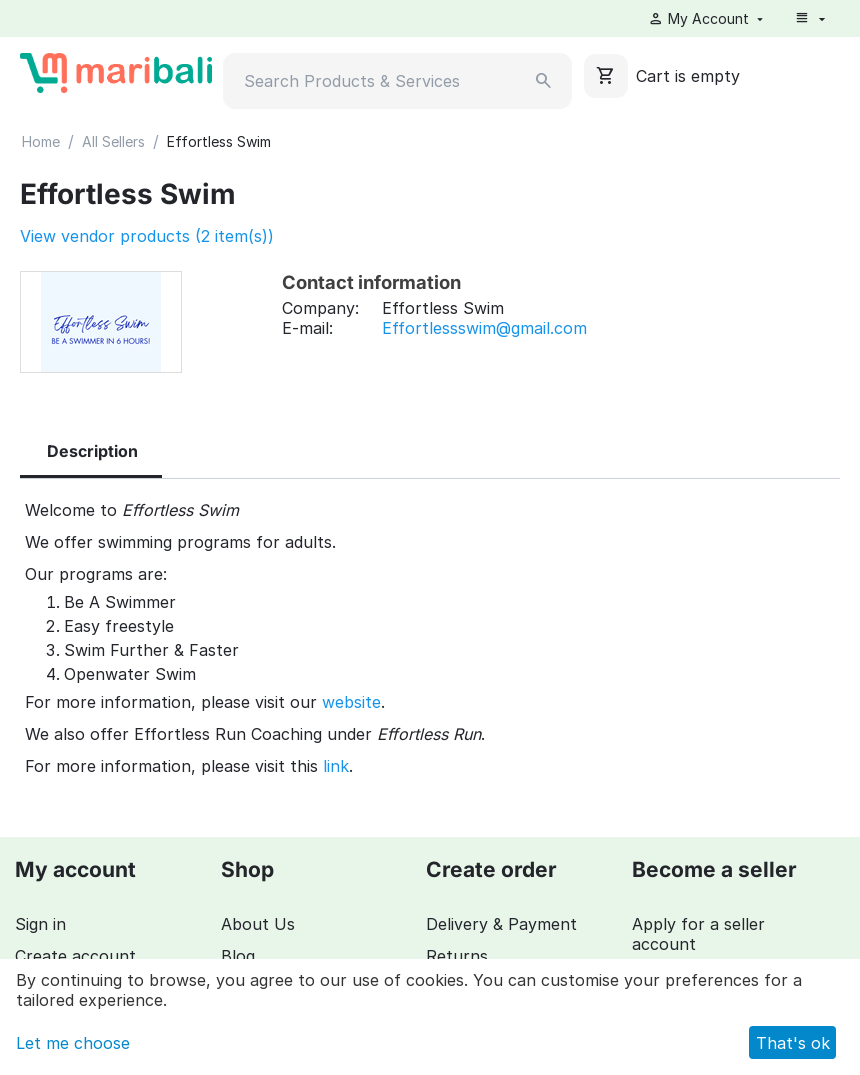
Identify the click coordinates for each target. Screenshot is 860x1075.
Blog (238, 956)
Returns (457, 956)
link (336, 766)
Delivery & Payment (501, 924)
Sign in (40, 924)
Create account (75, 956)
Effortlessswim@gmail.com (484, 328)
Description (92, 451)
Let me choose (73, 1043)
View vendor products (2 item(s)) (147, 236)
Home (41, 141)
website (351, 702)
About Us (258, 924)
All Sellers (113, 141)
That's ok (793, 1043)
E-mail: (307, 328)
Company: (320, 308)
